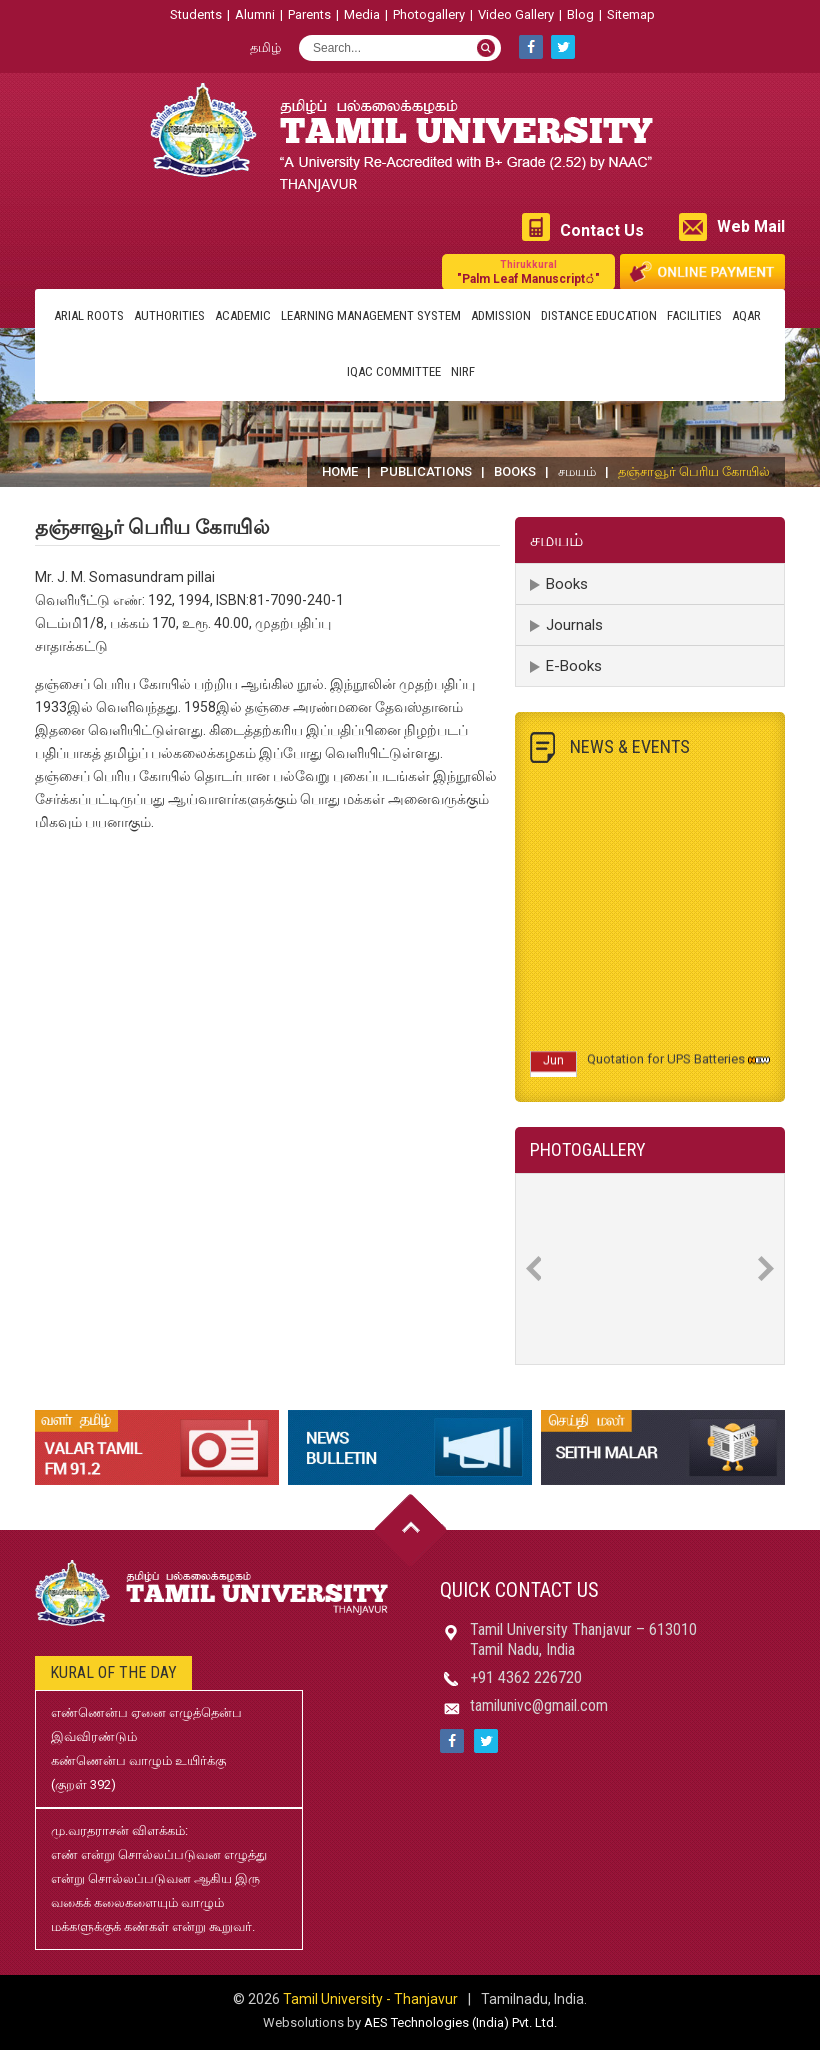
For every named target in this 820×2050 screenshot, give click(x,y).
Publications (426, 471)
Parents (309, 14)
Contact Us (602, 230)
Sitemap (631, 14)
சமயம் (577, 471)
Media (362, 14)
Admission (501, 315)
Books (515, 471)
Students (196, 14)
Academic (243, 315)
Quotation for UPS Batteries (666, 1066)
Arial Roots (89, 315)
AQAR (746, 315)
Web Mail (751, 226)
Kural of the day (113, 1672)
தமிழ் (265, 47)
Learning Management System (371, 315)
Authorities (169, 315)
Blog (580, 14)
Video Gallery (516, 14)
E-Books (574, 666)
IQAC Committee (394, 371)
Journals (574, 625)
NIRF (463, 371)
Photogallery (429, 14)
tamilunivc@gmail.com (539, 1705)
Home (340, 471)
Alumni (255, 14)
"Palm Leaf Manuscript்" (528, 271)
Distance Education (599, 315)
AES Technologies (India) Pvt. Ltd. (460, 2022)
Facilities (694, 315)
